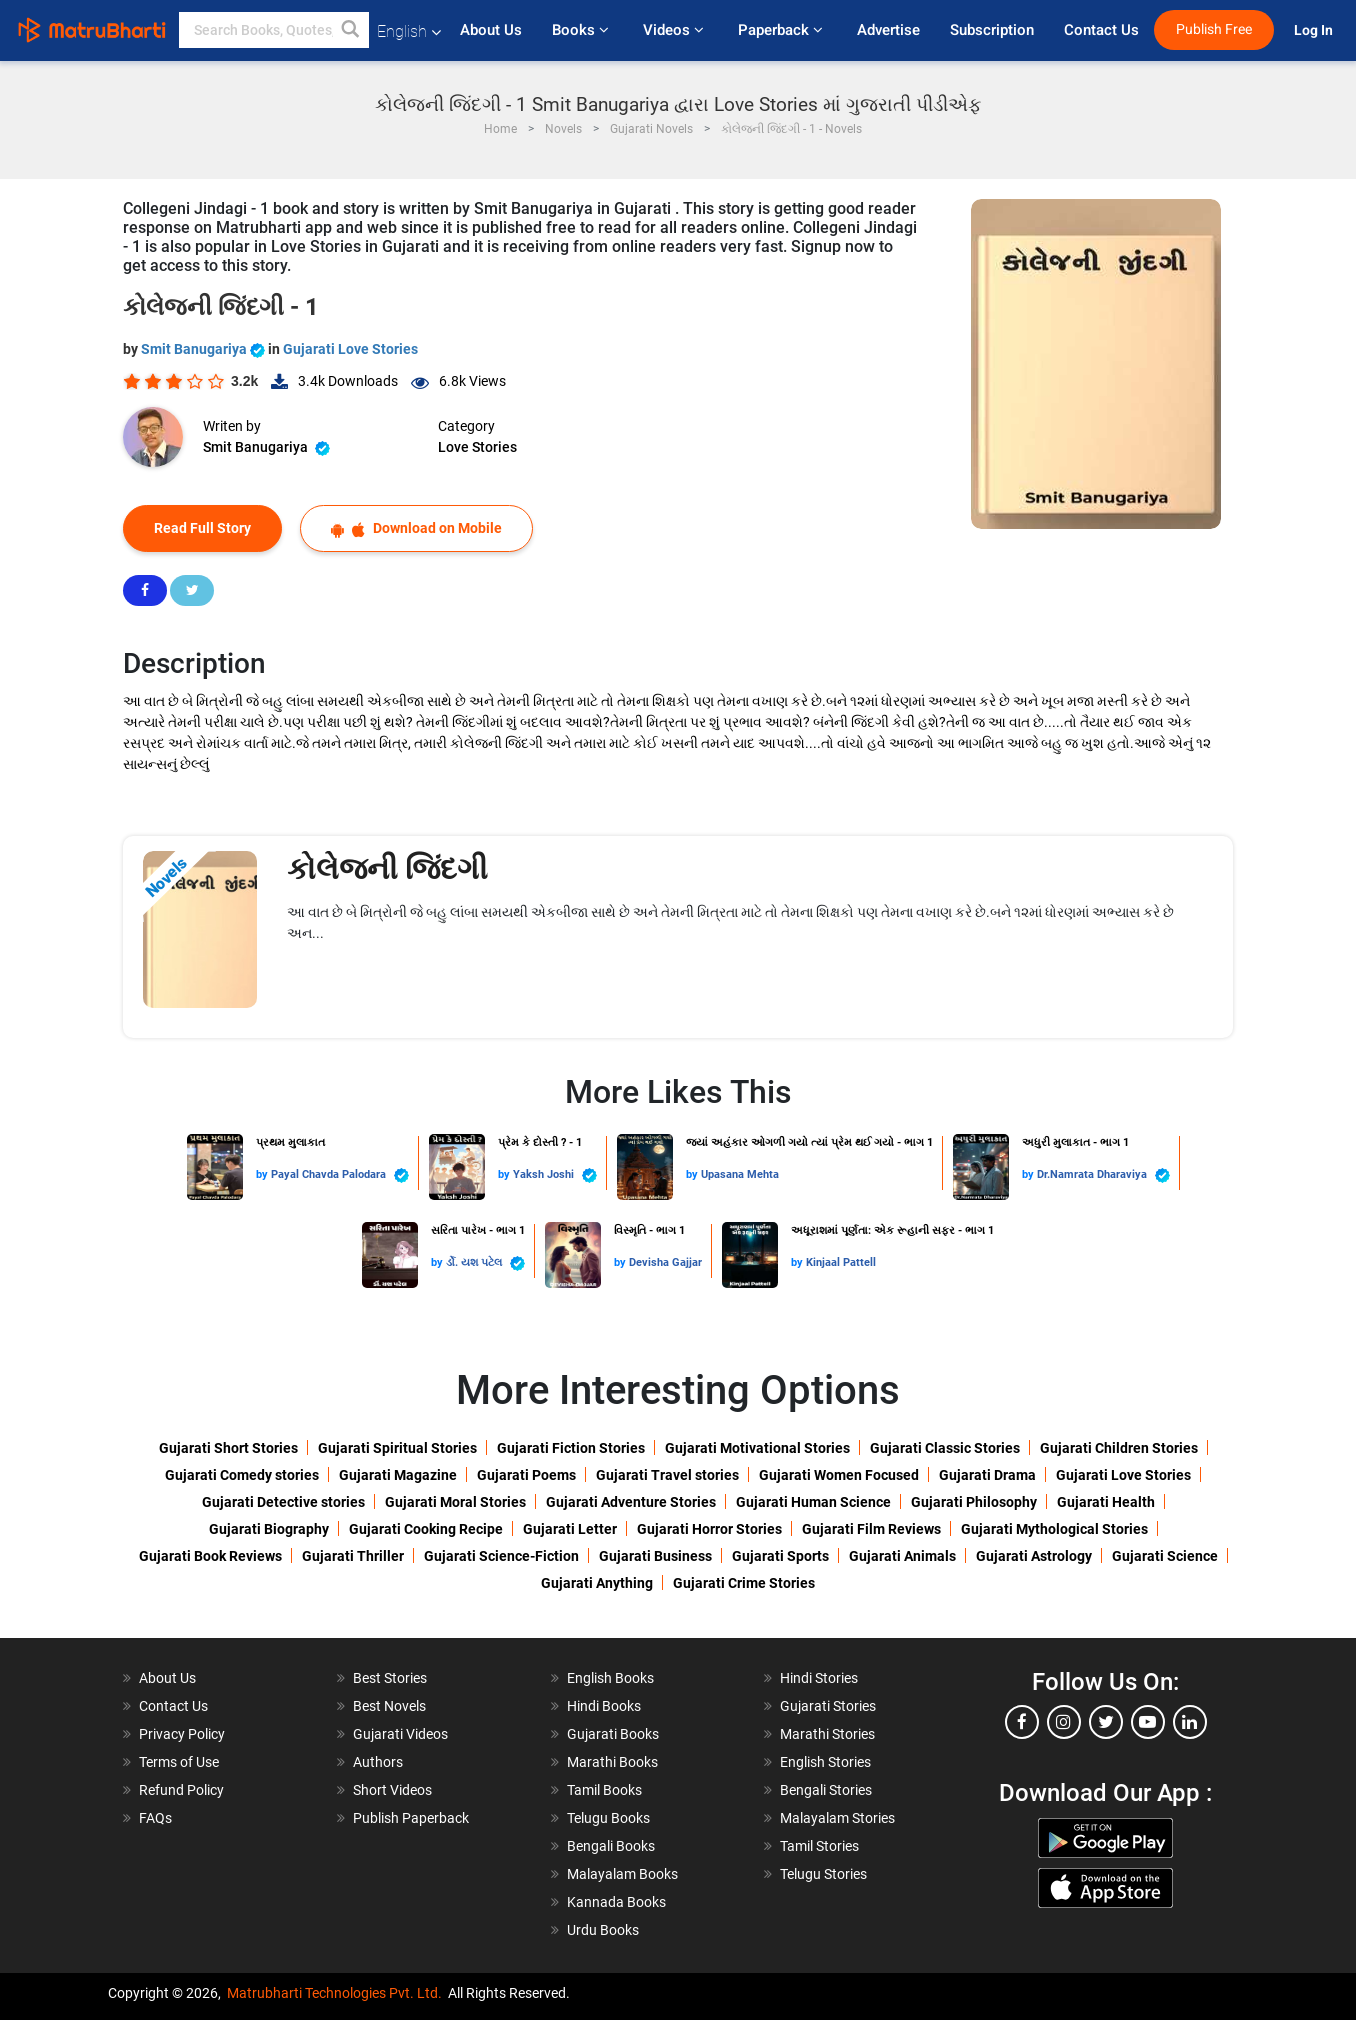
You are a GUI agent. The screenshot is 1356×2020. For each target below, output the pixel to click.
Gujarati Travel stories (667, 1475)
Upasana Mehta (740, 1174)
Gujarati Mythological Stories (1054, 1529)
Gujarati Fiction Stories (571, 1448)
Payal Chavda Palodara (340, 1175)
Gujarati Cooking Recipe (426, 1529)
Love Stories (477, 447)
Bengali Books (611, 1846)
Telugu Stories (823, 1874)
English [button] (409, 31)
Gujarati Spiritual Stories (397, 1448)
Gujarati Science (1165, 1556)
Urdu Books (603, 1930)
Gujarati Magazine (398, 1475)
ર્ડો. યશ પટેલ (485, 1263)
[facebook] (1022, 1722)
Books (582, 30)
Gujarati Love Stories (350, 349)
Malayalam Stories (837, 1818)
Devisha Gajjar (665, 1262)
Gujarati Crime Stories (744, 1583)
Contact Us (1101, 30)
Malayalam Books (622, 1874)
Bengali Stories (826, 1790)
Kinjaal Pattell (841, 1262)
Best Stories (390, 1678)
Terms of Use (179, 1762)
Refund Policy (181, 1790)
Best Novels (389, 1706)
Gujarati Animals (902, 1556)
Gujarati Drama (987, 1475)
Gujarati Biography (269, 1529)
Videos (675, 30)
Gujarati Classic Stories (945, 1448)
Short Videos (392, 1790)
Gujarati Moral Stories (455, 1502)
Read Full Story (202, 528)
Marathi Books (612, 1762)
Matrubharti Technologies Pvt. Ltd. (334, 1993)
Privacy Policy (182, 1734)
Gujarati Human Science (813, 1502)
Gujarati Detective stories (283, 1502)
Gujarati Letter (570, 1529)
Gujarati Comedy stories (242, 1475)
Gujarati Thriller (353, 1556)
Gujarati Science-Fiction (501, 1556)
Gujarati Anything (597, 1583)
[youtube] (1148, 1722)
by (263, 1174)
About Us (491, 30)
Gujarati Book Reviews (210, 1556)
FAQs (155, 1818)
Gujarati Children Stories (1119, 1448)
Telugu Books (608, 1818)
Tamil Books (604, 1790)
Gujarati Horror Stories (709, 1529)
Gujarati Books (613, 1734)
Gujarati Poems (526, 1475)
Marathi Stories (827, 1734)
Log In (1315, 30)
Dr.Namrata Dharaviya (1103, 1175)
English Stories (825, 1762)
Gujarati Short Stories (228, 1448)
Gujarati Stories (828, 1706)
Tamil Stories (819, 1846)
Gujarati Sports (780, 1556)
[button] (351, 30)
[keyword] (274, 30)
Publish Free (1214, 29)
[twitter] (1106, 1722)
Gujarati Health (1106, 1502)
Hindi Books (604, 1706)
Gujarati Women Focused (839, 1475)
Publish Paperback (411, 1818)
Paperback (782, 30)
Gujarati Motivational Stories (757, 1448)
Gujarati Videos (400, 1734)
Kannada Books (616, 1902)
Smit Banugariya (204, 349)
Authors (378, 1762)
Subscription (992, 30)
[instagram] (1064, 1722)
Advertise (888, 30)
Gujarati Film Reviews (871, 1529)
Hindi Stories (819, 1678)
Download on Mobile (416, 528)
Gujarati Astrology (1034, 1556)
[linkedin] (1190, 1722)
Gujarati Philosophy (974, 1502)
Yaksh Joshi (555, 1175)
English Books (610, 1678)
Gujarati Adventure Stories (631, 1502)
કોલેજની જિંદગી (387, 868)
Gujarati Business (655, 1556)
